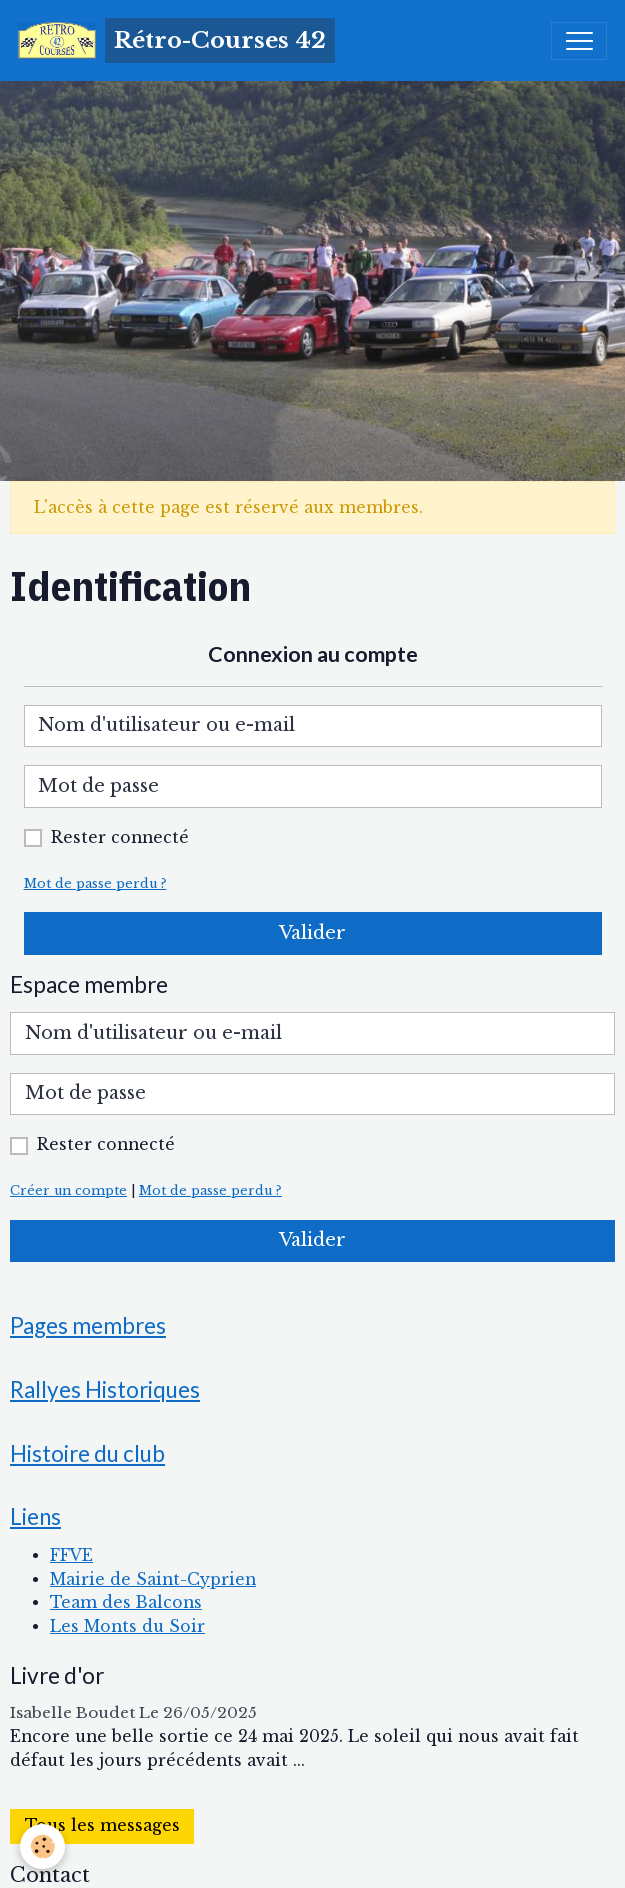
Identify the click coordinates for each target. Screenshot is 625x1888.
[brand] (176, 40)
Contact (50, 1875)
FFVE (71, 1555)
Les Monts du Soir (127, 1626)
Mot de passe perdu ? (95, 883)
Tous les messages (102, 1825)
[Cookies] (42, 1846)
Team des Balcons (126, 1602)
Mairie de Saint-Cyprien (153, 1579)
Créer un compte (68, 1190)
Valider (312, 933)
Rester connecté (120, 837)
